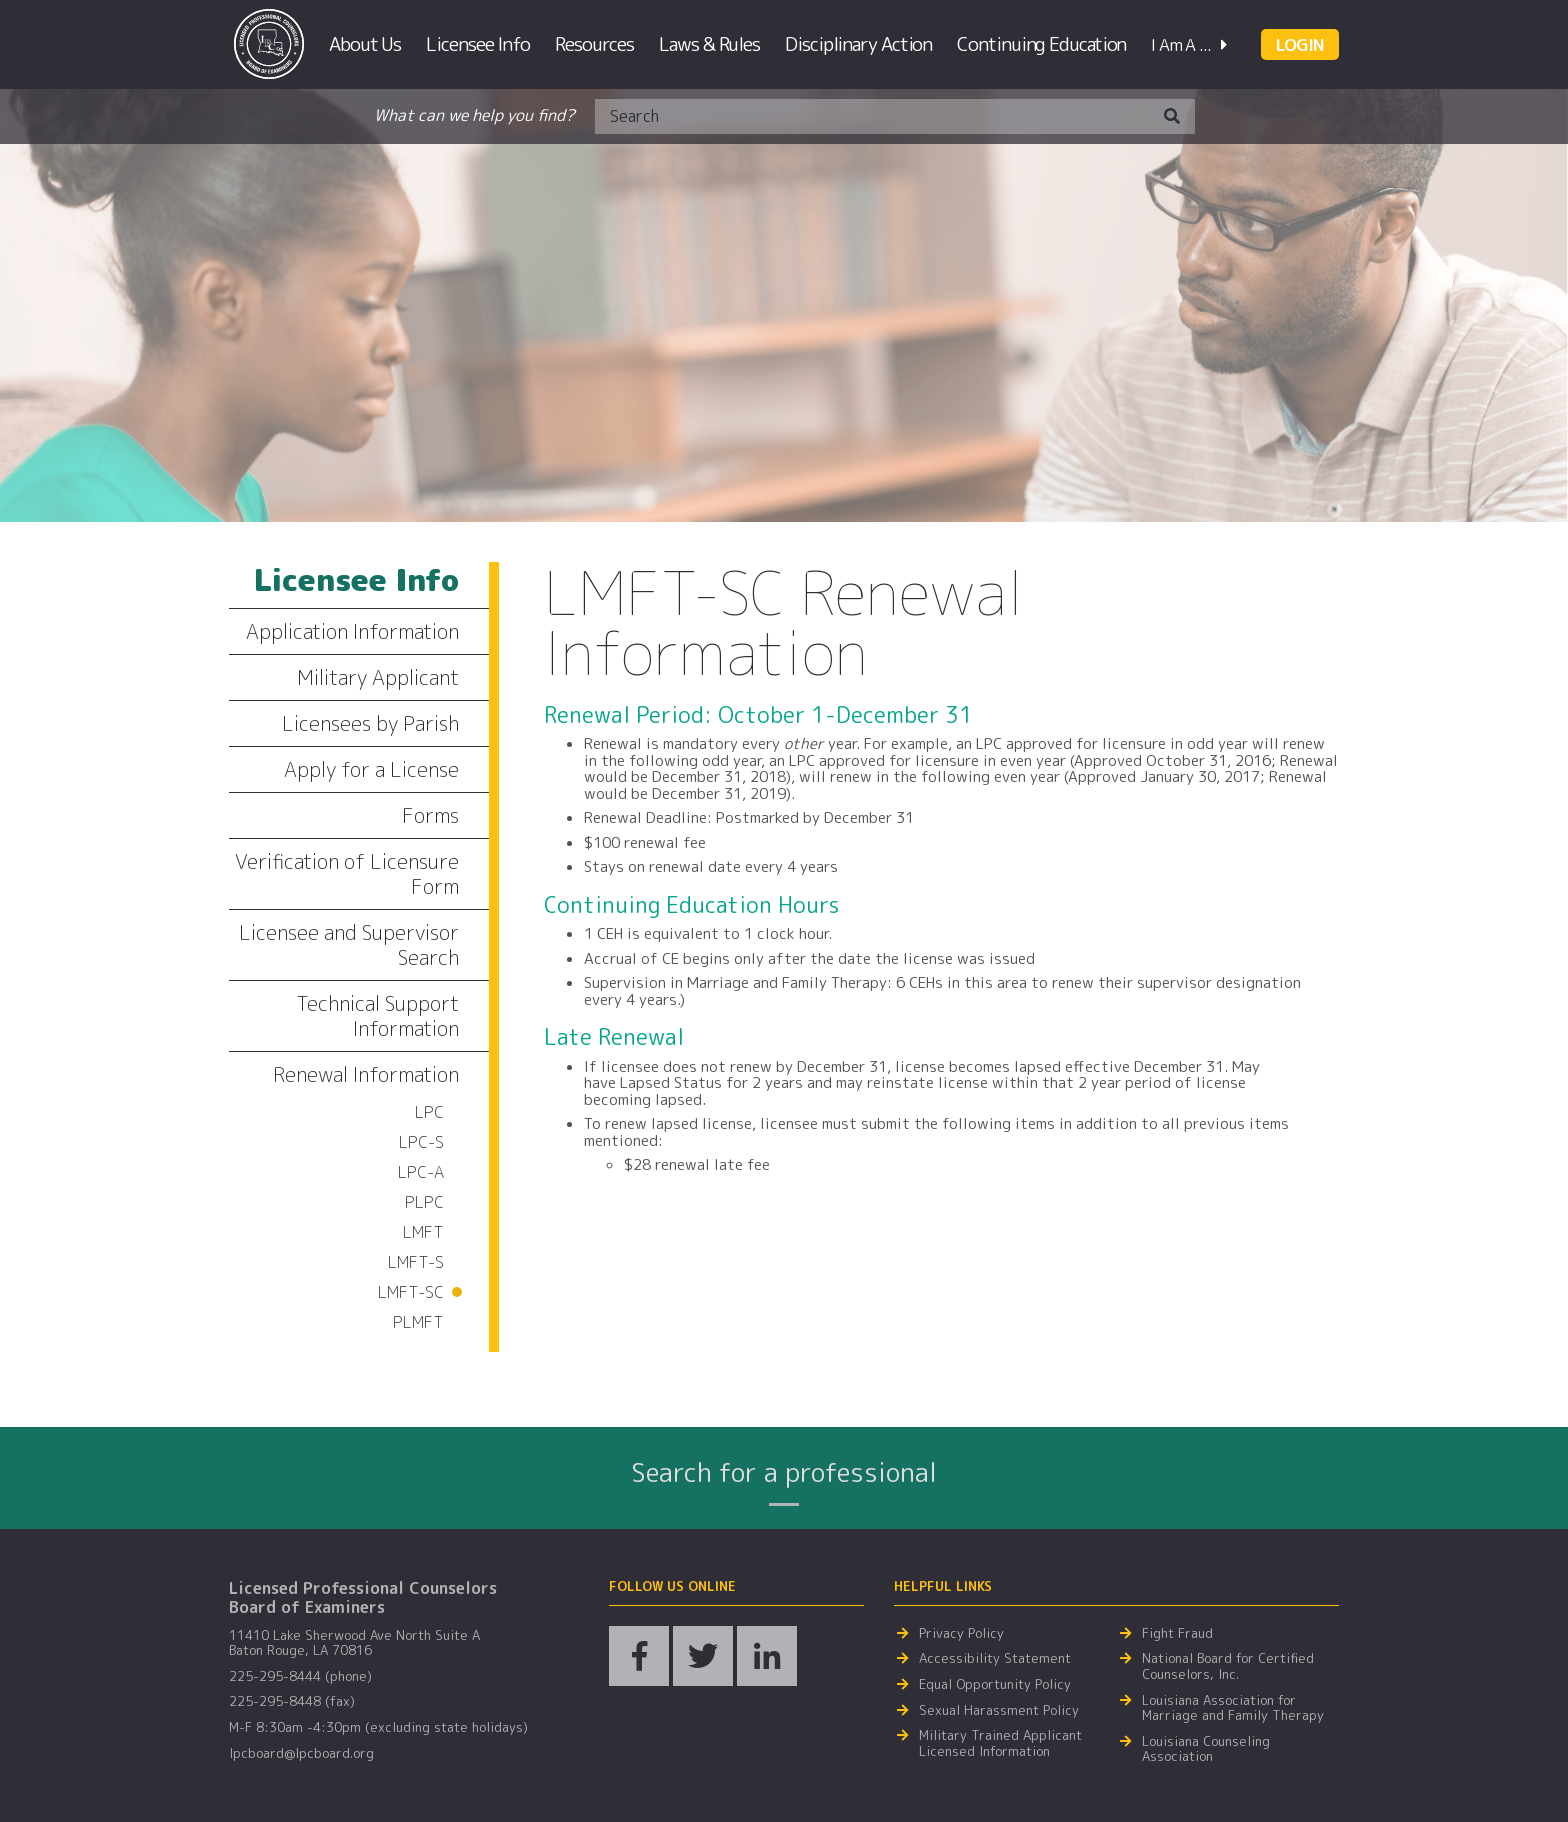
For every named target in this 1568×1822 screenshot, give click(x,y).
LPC (429, 1112)
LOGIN (1300, 44)
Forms (430, 815)
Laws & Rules (709, 44)
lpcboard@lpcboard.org (301, 1754)
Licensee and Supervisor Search (349, 944)
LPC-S (421, 1142)
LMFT (423, 1232)
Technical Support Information (377, 1015)
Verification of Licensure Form (347, 873)
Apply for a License (371, 769)
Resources (594, 44)
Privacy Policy (961, 1634)
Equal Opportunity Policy (995, 1685)
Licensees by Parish (370, 723)
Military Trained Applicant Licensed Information (1000, 1743)
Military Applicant (378, 677)
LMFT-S (416, 1262)
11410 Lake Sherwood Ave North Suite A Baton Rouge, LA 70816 (354, 1643)
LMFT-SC (411, 1292)
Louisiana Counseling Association (1206, 1749)
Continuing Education (1041, 44)
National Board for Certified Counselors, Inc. (1228, 1666)
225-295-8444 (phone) (300, 1677)
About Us (365, 44)
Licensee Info (478, 44)
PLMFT (418, 1322)
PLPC (424, 1202)
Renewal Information (366, 1074)
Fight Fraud (1177, 1634)
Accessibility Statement (995, 1659)
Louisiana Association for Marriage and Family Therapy (1233, 1708)
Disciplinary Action (858, 44)
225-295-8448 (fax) (292, 1702)
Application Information (352, 631)
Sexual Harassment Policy (999, 1711)
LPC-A (421, 1172)
